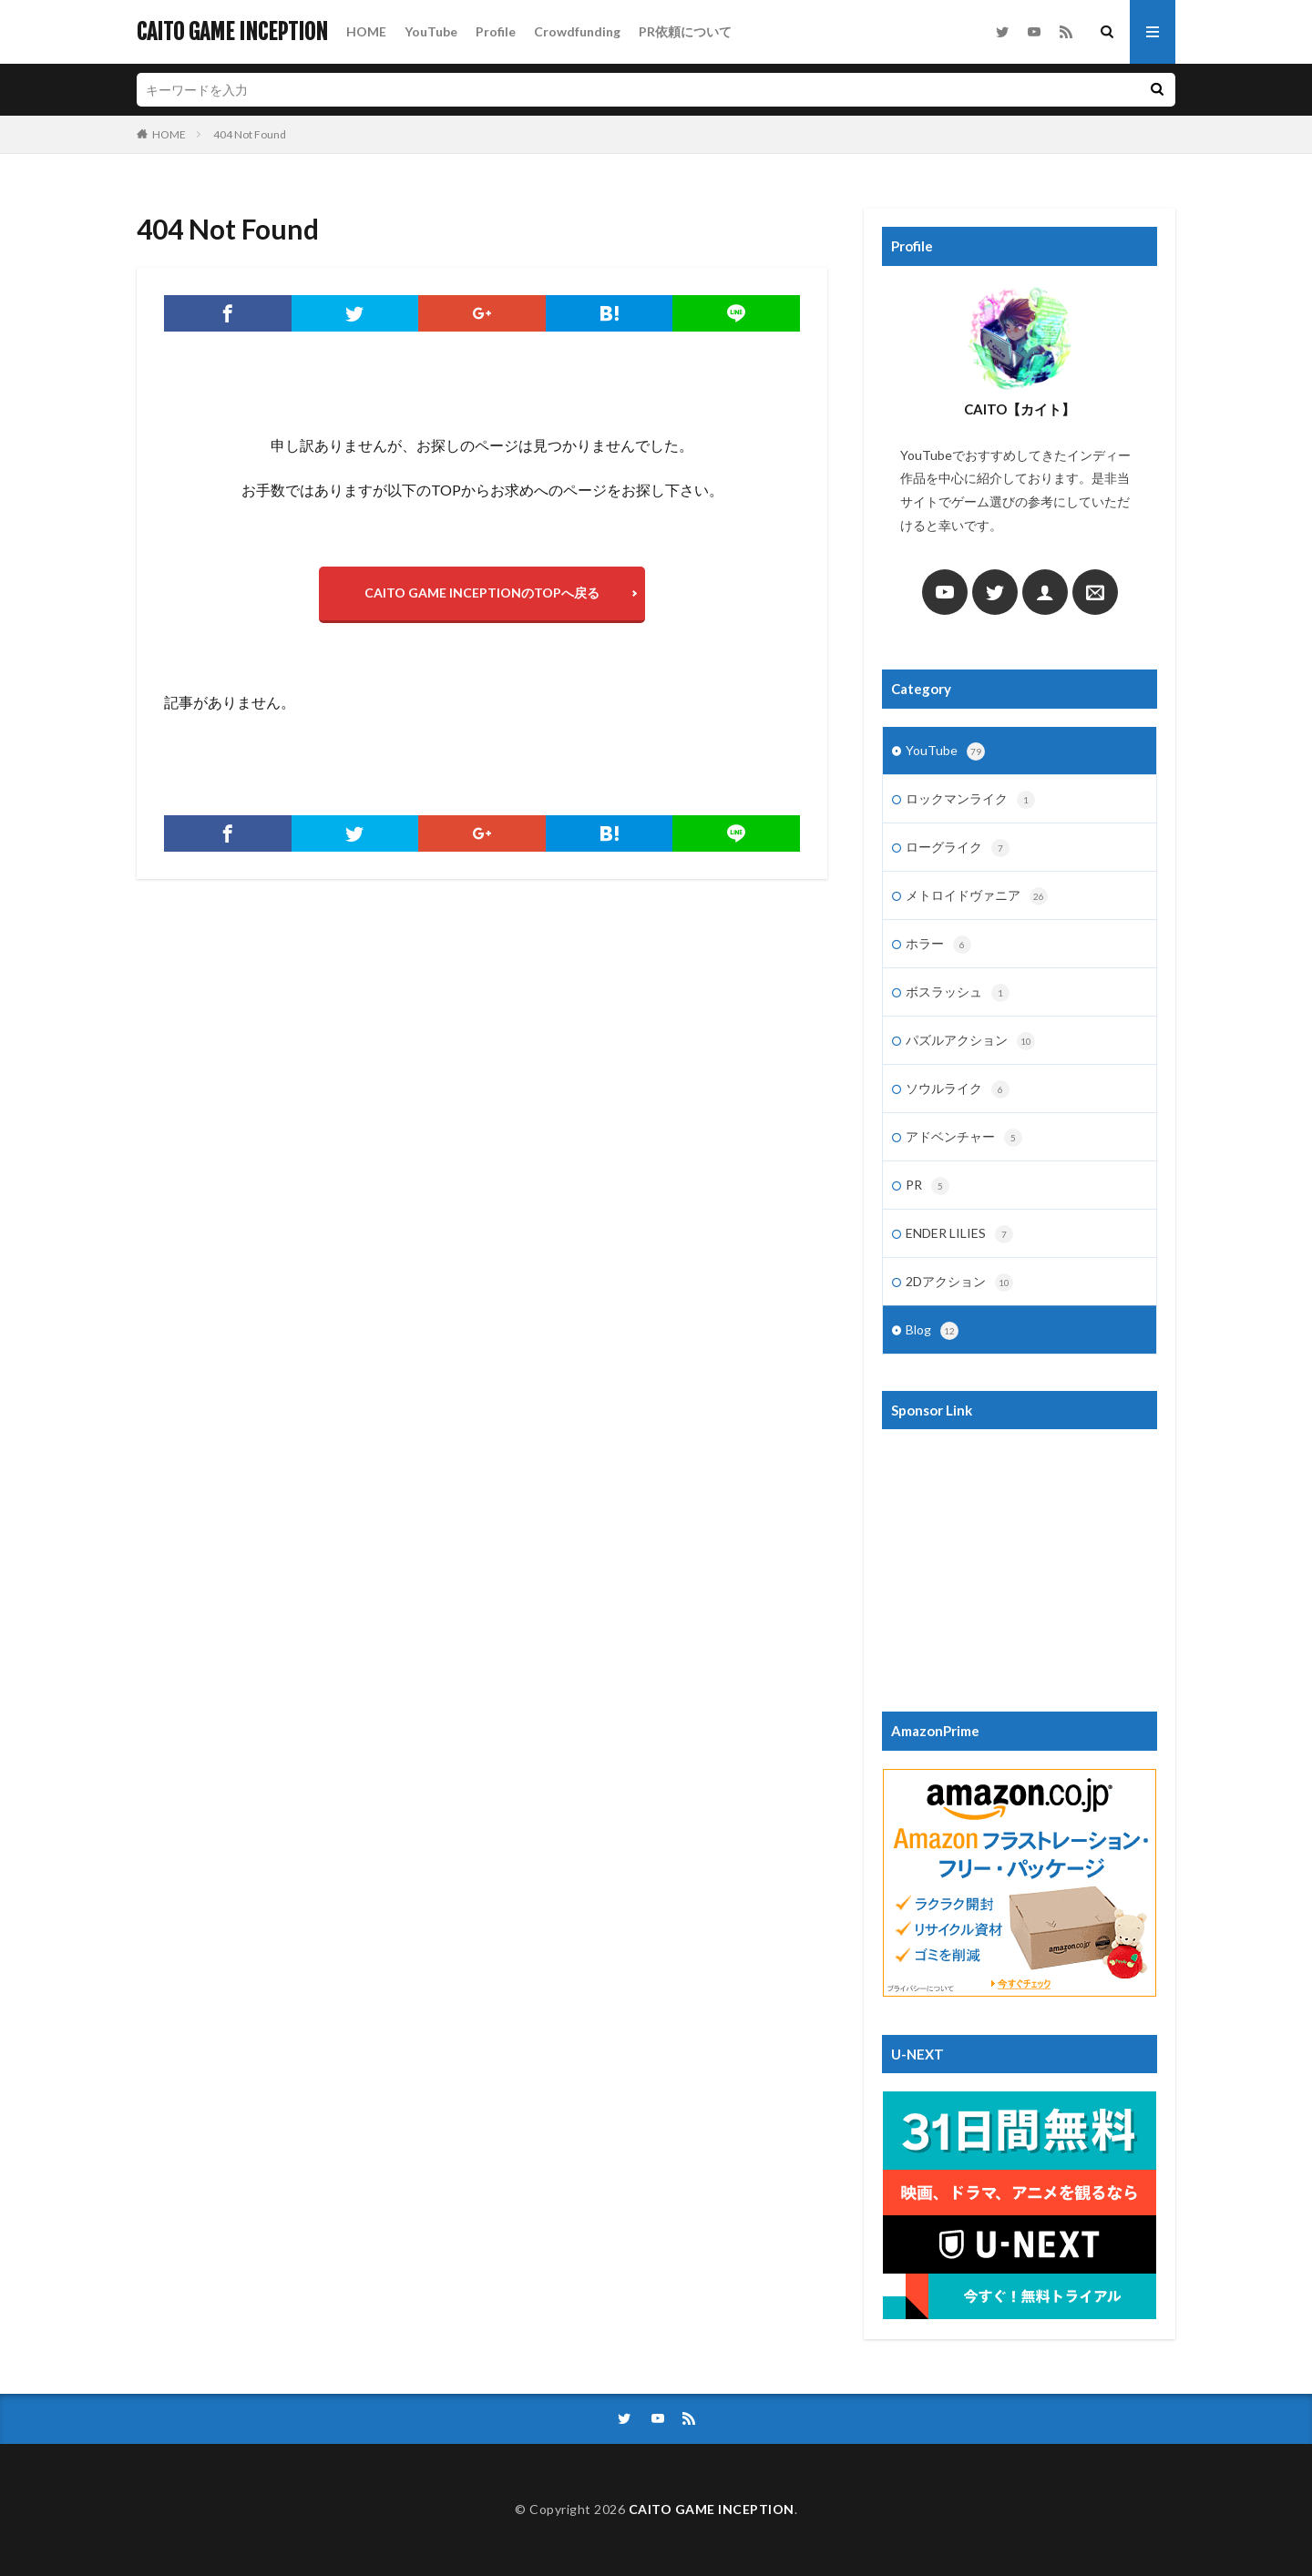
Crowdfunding (577, 31)
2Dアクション (959, 1282)
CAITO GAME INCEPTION (232, 32)
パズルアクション (970, 1041)
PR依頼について (685, 31)
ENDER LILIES (959, 1234)
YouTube (431, 31)
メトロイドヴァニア (977, 896)
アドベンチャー (964, 1138)
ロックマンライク (970, 800)
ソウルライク (958, 1089)
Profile (496, 31)
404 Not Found (249, 134)
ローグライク (958, 848)
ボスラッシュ (958, 993)
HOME (366, 31)
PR (927, 1186)
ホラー (938, 944)
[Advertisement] (1019, 1561)
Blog (932, 1331)
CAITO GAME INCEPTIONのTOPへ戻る (482, 592)
